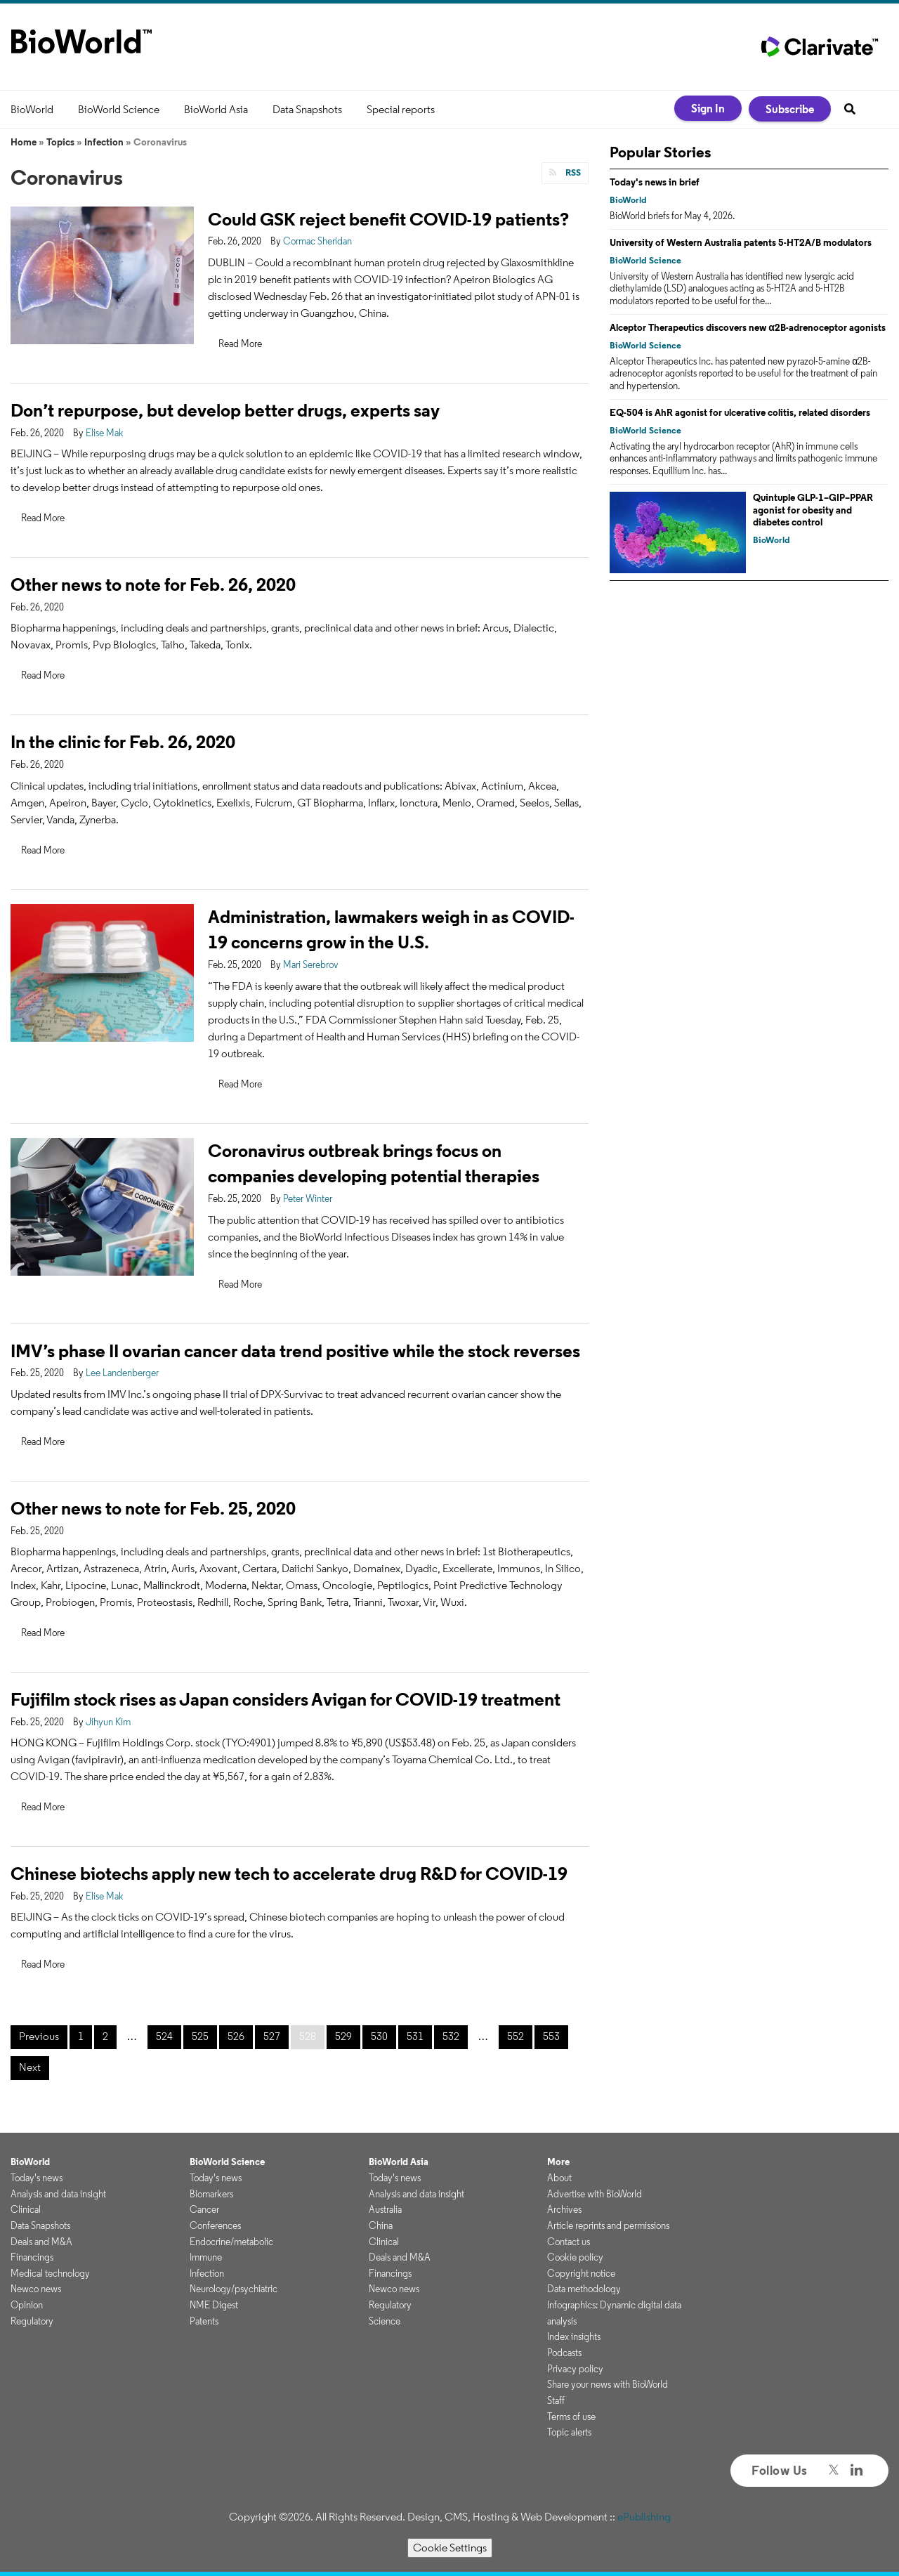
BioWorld (32, 109)
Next (30, 2067)
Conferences (215, 2225)
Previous (39, 2036)
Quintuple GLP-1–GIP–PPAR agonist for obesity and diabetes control (813, 509)
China (381, 2225)
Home (24, 142)
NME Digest (214, 2305)
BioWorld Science (118, 109)
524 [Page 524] (164, 2036)
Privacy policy (575, 2368)
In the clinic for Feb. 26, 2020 (123, 741)
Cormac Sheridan (317, 241)
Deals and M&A (41, 2241)
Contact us (568, 2241)
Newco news (36, 2288)
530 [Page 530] (379, 2036)
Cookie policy (575, 2257)
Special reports (401, 109)
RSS (572, 172)
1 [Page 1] (81, 2036)
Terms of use (571, 2416)
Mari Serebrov (311, 964)
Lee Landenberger (122, 1372)
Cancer (204, 2209)
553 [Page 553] (551, 2036)
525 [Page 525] (200, 2036)
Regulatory (32, 2321)
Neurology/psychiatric (233, 2288)
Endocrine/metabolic (231, 2241)
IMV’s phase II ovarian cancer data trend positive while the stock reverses (295, 1350)
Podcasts (564, 2352)
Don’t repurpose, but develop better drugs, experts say (225, 409)
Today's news (37, 2177)
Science (384, 2321)
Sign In (708, 108)
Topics (60, 142)
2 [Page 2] (105, 2036)
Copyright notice (581, 2273)
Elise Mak (105, 432)
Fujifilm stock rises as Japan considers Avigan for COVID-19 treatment (285, 1699)
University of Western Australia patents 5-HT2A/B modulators (741, 242)
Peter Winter (307, 1198)
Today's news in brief (655, 182)
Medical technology (50, 2273)
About (559, 2177)
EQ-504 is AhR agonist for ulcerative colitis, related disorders (740, 412)
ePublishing (644, 2516)
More (558, 2161)
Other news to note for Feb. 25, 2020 (153, 1507)
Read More (240, 343)
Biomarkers (211, 2194)
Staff (556, 2400)
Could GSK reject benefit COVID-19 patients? (388, 218)
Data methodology (584, 2288)
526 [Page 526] (236, 2036)
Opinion (27, 2305)
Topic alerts (569, 2432)
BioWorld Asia (216, 109)
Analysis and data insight (58, 2194)
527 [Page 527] (271, 2036)
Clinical (26, 2209)
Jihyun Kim (108, 1721)
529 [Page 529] (343, 2036)
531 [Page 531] (415, 2036)
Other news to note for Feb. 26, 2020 (153, 584)
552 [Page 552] (515, 2036)
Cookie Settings (450, 2547)
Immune (206, 2257)
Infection (104, 142)
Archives (564, 2209)
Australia (385, 2209)
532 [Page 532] (450, 2036)
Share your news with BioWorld (607, 2384)
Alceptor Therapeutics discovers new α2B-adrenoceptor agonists (748, 327)
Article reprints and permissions (608, 2225)
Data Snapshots (307, 109)
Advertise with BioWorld (594, 2194)
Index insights (574, 2336)
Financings (32, 2257)
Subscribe (790, 109)
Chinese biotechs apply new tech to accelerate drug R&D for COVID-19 (289, 1873)
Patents (204, 2321)
